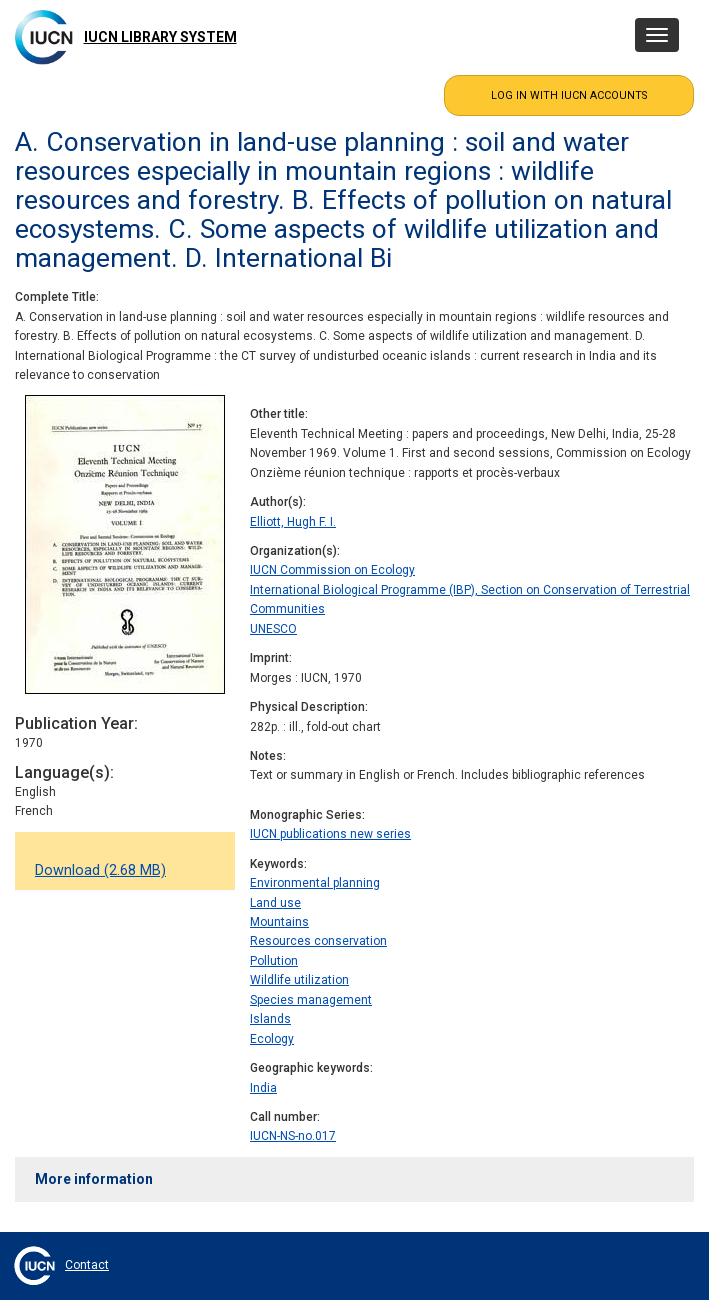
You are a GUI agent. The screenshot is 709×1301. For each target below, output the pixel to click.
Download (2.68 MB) (100, 870)
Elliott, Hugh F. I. (293, 522)
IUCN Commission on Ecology (332, 570)
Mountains (279, 922)
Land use (275, 903)
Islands (270, 1019)
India (263, 1088)
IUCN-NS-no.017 (293, 1136)
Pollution (274, 961)
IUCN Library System (160, 37)
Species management (311, 1000)
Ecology (272, 1039)
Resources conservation (318, 941)
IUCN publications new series (330, 834)
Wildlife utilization (299, 980)
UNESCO (273, 629)
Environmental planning (315, 883)
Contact (87, 1265)
